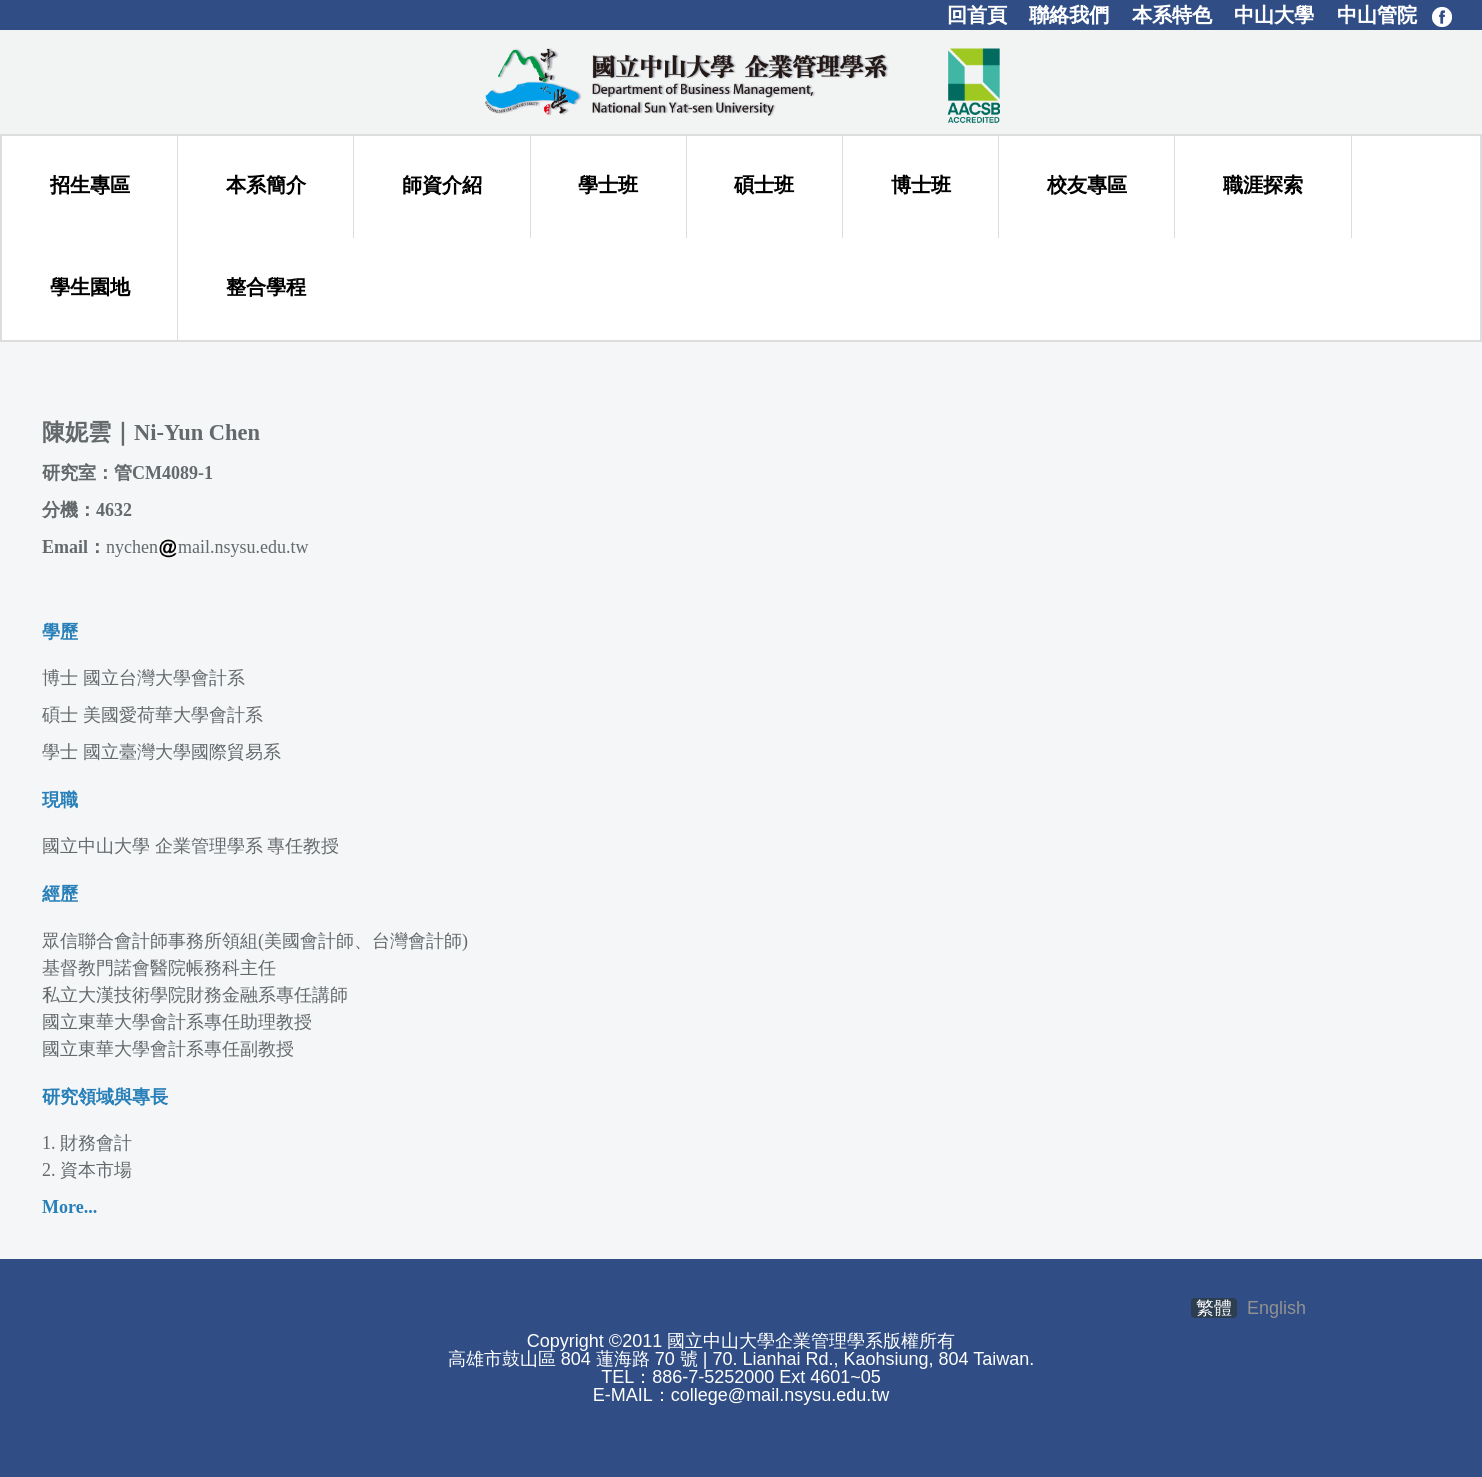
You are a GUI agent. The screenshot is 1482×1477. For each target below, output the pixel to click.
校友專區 (1087, 185)
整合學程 (266, 287)
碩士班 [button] (764, 185)
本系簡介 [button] (266, 185)
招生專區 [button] (90, 185)
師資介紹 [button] (442, 185)
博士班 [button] (921, 185)
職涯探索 (1263, 185)
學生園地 (90, 287)
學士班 (608, 185)
